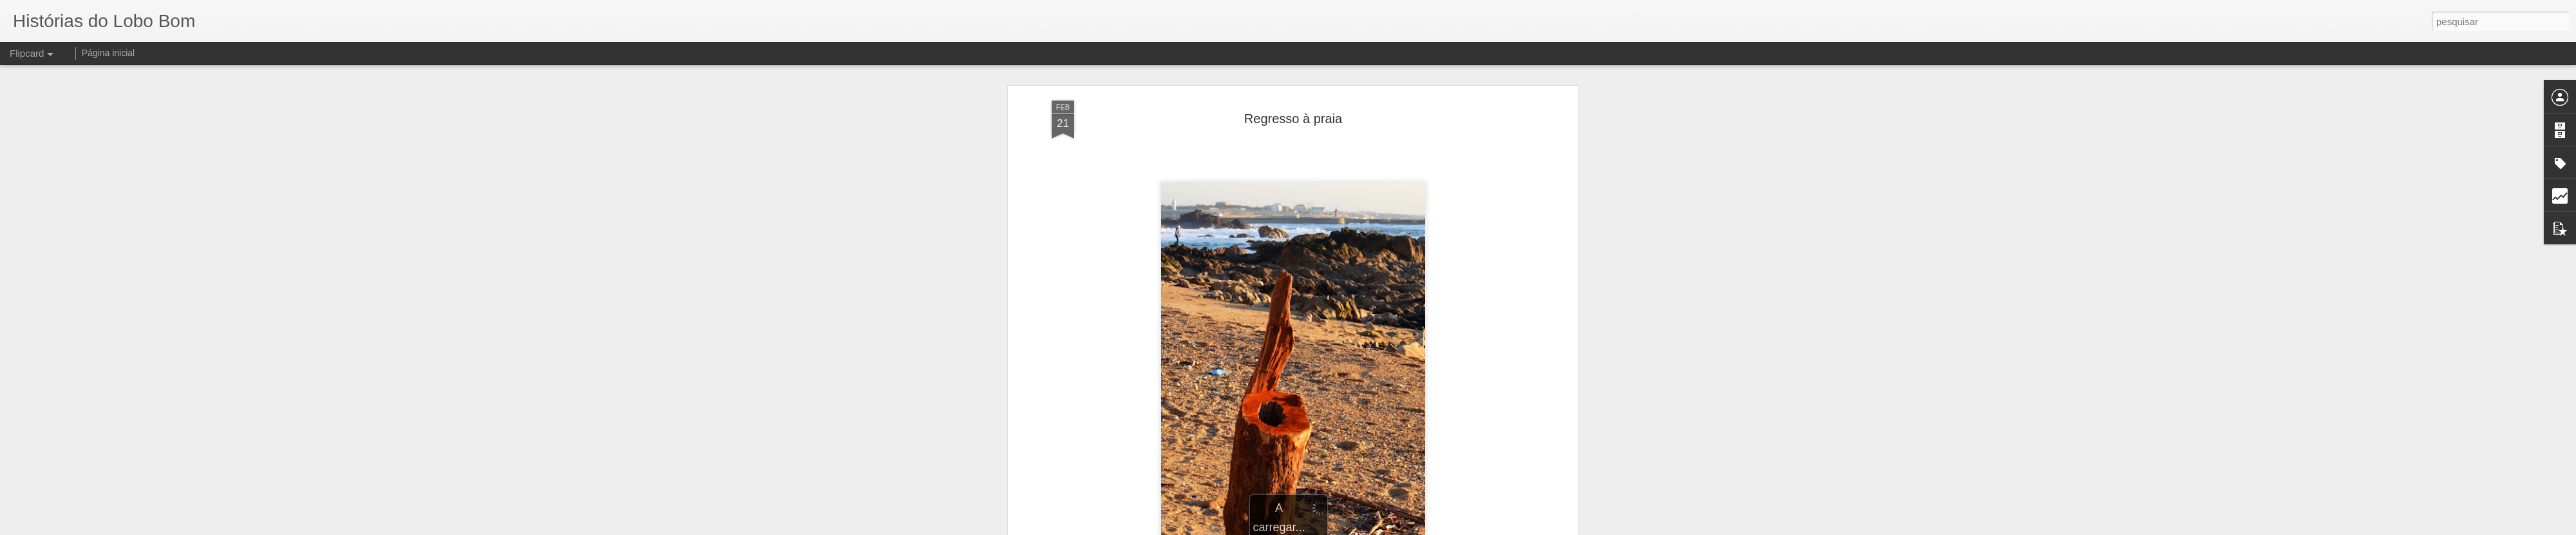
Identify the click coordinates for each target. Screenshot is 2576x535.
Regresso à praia (1293, 83)
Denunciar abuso (1390, 528)
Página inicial (108, 53)
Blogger (1347, 528)
